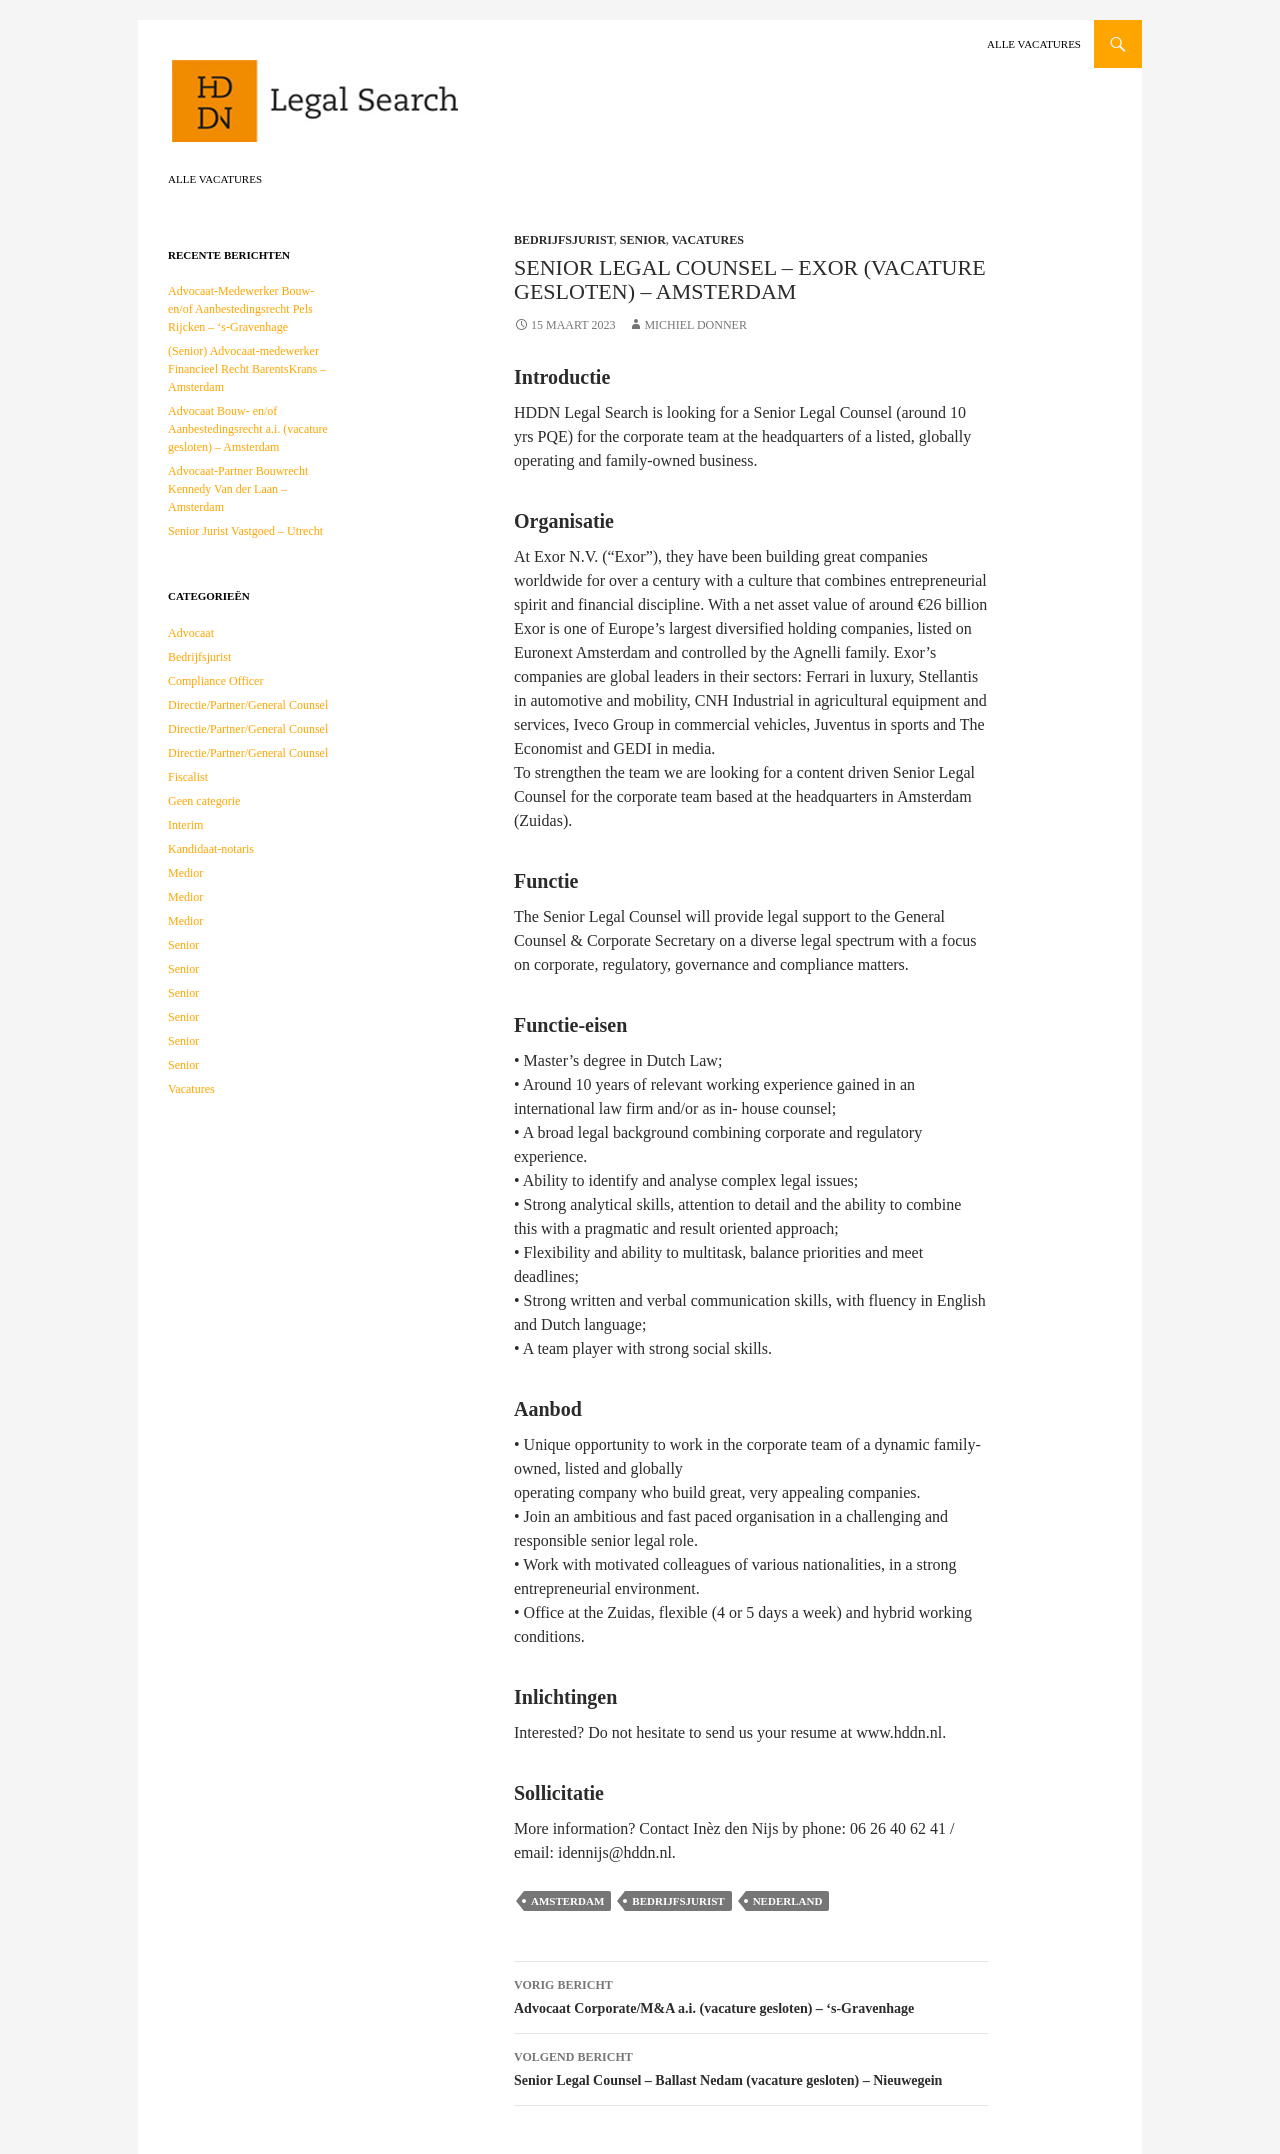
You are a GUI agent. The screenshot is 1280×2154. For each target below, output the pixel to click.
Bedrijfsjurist (564, 240)
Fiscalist (188, 777)
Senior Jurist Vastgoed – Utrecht (245, 531)
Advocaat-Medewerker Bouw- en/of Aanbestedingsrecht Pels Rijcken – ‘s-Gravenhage (241, 309)
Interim (185, 825)
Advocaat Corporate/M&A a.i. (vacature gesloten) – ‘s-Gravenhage (751, 1994)
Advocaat (191, 633)
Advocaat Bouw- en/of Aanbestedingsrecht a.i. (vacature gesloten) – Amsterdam (248, 429)
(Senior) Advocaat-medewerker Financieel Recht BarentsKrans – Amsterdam (247, 369)
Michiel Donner (695, 325)
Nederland (788, 1901)
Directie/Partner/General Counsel (248, 705)
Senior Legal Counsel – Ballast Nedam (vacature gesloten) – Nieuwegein (751, 2066)
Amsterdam (567, 1901)
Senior (643, 240)
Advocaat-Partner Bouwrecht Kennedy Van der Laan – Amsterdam (238, 489)
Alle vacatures (1034, 44)
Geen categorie (204, 801)
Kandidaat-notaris (211, 849)
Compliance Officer (215, 681)
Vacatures (708, 240)
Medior (185, 873)
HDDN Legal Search (378, 110)
